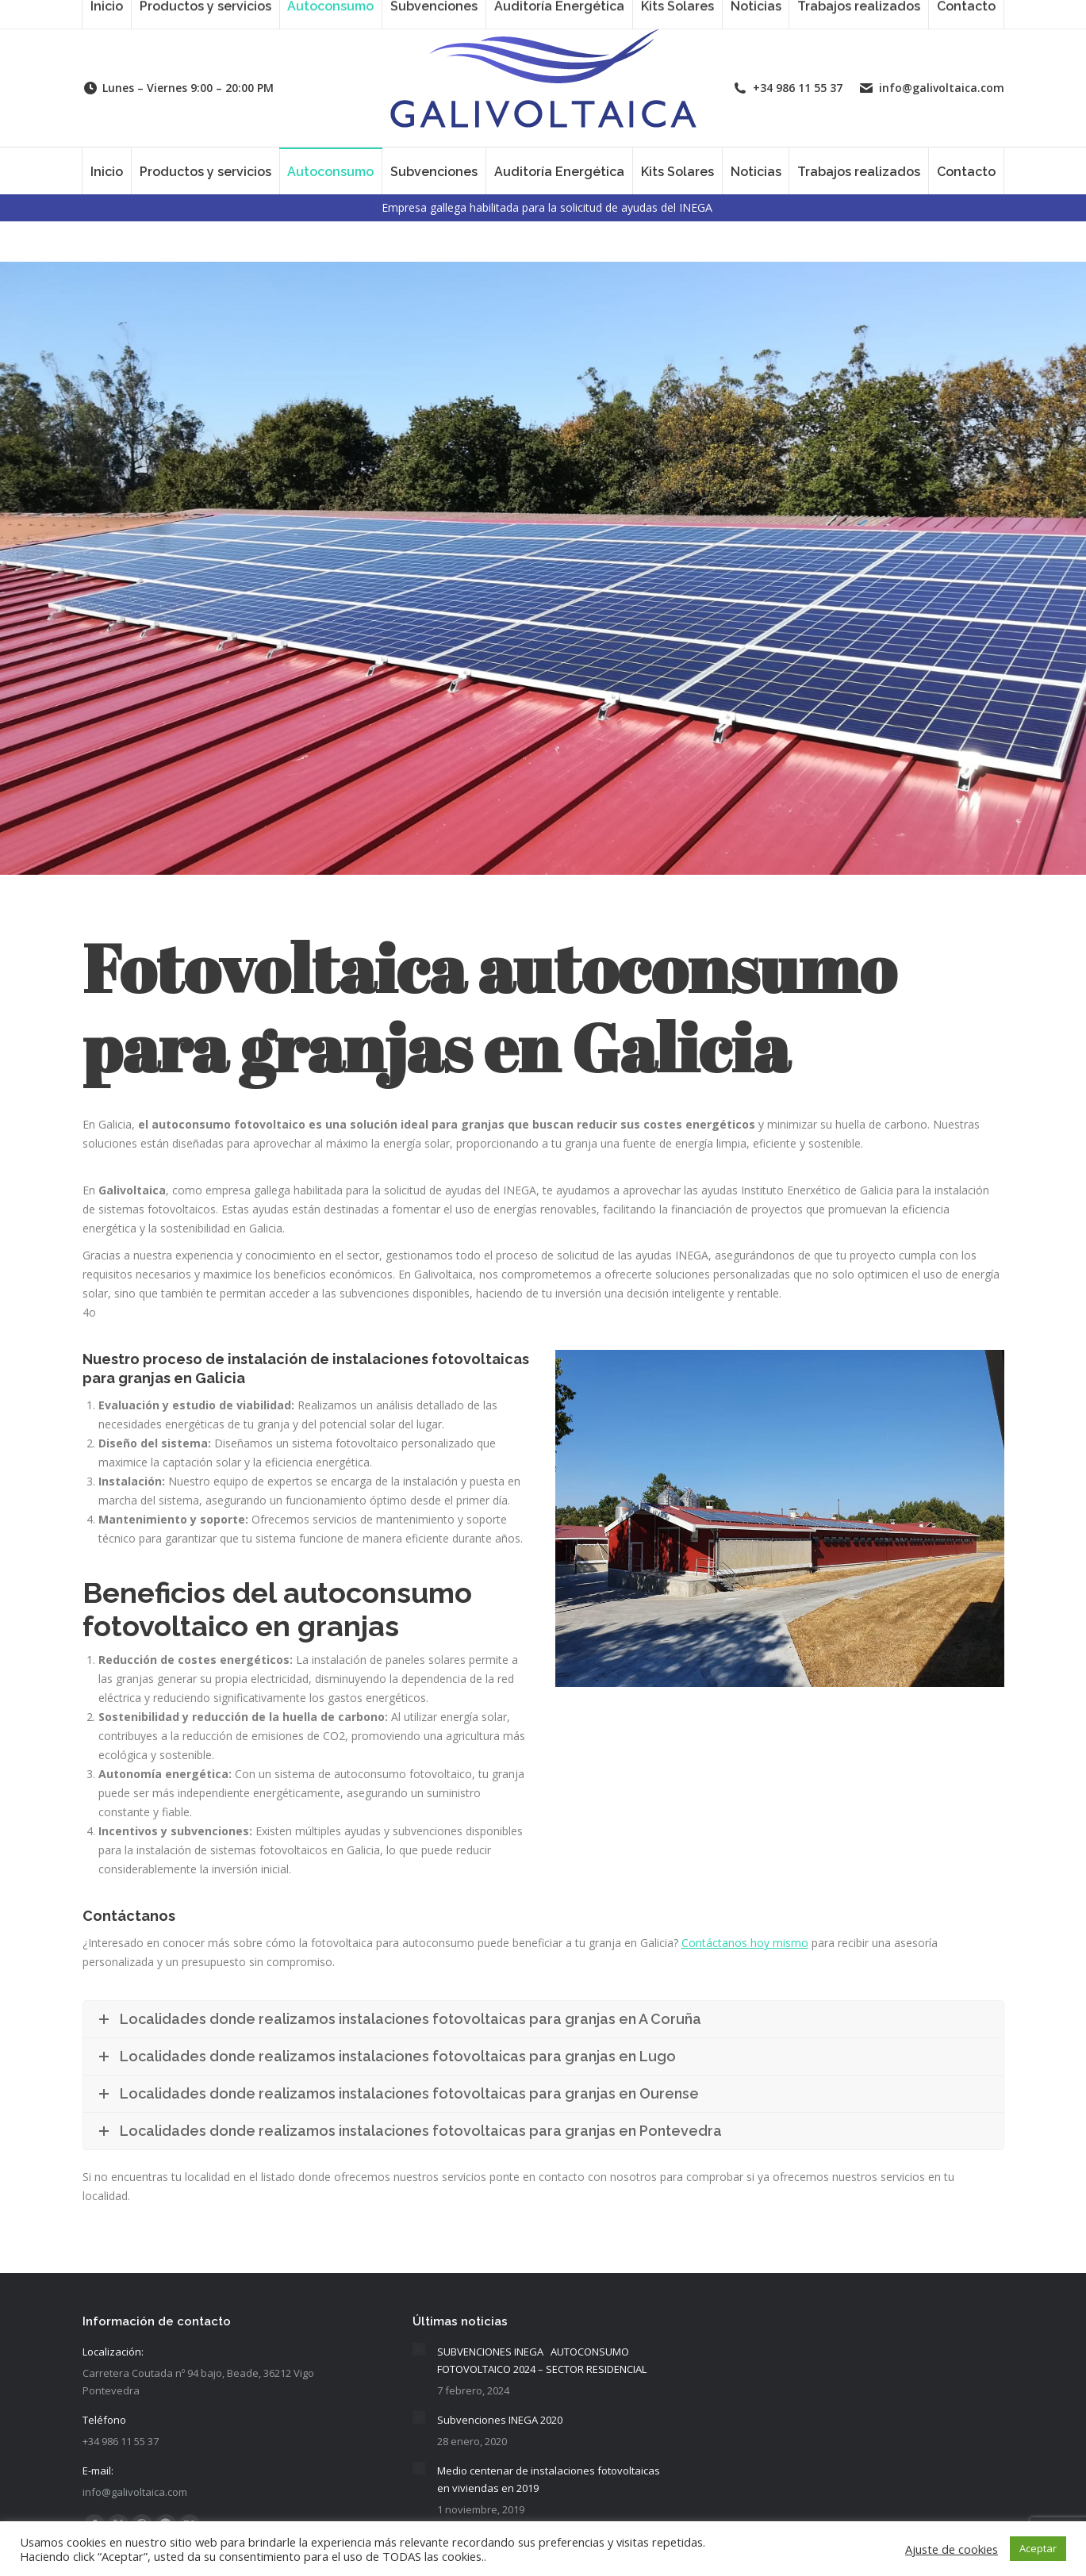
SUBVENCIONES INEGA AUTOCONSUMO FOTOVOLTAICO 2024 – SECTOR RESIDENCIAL (542, 2360)
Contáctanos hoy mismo (744, 1942)
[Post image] (419, 2349)
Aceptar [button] (1038, 2548)
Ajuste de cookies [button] (951, 2549)
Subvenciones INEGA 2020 (499, 2420)
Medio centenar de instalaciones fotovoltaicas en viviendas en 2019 (548, 2479)
